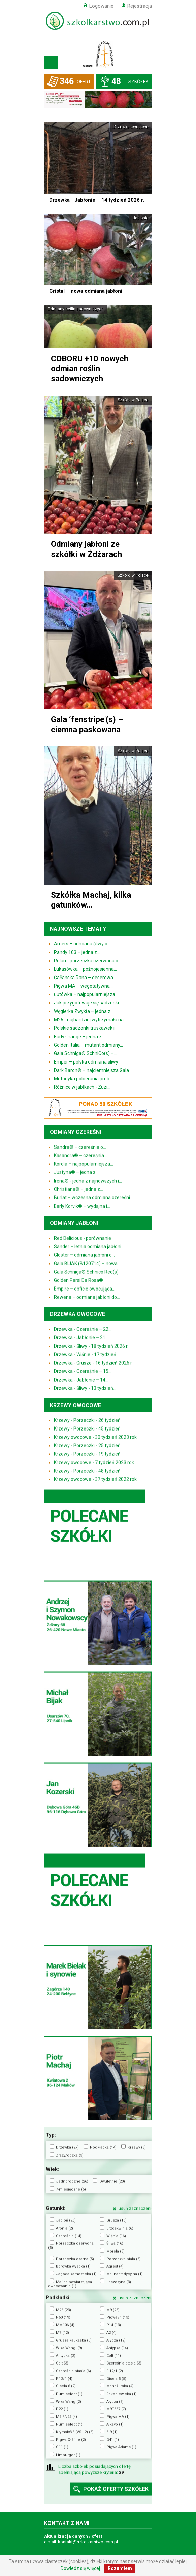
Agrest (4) (115, 2266)
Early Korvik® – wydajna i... (82, 1206)
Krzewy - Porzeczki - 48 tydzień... (89, 1470)
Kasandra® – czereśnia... (80, 1155)
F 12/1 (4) (64, 2378)
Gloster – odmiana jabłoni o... (84, 1254)
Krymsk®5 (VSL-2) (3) (75, 2432)
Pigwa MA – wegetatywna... (83, 986)
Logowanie (101, 6)
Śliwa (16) (114, 2243)
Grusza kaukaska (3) (74, 2340)
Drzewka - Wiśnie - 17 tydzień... (86, 1354)
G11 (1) (62, 2447)
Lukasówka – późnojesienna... (85, 969)
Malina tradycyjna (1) (124, 2274)
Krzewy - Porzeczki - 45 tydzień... (89, 1428)
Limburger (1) (68, 2455)
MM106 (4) (65, 2325)
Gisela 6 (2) (66, 2386)
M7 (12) (62, 2332)
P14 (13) (113, 2325)
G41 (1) (112, 2439)
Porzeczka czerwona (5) (71, 2245)
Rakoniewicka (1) (121, 2393)
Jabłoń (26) (66, 2220)
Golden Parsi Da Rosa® (78, 1280)
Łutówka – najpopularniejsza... (86, 994)
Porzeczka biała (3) (123, 2259)
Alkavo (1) (115, 2424)
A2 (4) (111, 2332)
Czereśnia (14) (68, 2236)
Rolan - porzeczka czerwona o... (87, 960)
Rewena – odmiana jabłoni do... (87, 1297)
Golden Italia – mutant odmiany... (88, 1045)
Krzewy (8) (137, 2147)
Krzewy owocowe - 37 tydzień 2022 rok (95, 1479)
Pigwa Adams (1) (121, 2447)
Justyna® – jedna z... (76, 1172)
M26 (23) (63, 2310)
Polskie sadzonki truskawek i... (86, 1028)
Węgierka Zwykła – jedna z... (83, 1011)
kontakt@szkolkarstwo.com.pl (88, 2541)
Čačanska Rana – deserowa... (85, 977)
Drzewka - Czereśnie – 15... (82, 1371)
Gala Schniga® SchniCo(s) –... (85, 1053)
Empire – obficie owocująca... (84, 1288)
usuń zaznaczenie (136, 2208)
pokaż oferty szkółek (116, 2489)
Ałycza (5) (115, 2401)
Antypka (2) (65, 2355)
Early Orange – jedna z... (79, 1036)
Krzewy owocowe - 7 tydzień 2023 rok (94, 1462)
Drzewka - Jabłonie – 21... (81, 1337)
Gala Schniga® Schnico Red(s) (86, 1271)
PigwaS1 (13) (117, 2317)
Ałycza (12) (116, 2340)
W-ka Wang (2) (68, 2401)
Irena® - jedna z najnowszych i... (88, 1180)
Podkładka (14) (103, 2147)
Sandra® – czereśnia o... (80, 1147)
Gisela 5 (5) (116, 2378)
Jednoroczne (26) (72, 2181)
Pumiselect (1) (69, 2393)
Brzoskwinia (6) (119, 2228)
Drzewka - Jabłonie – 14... (81, 1379)
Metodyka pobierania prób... (83, 1078)
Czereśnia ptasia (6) (73, 2371)
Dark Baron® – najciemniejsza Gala (91, 1070)
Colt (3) (62, 2363)
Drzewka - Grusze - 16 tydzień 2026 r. (93, 1362)
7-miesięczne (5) (71, 2189)
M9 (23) (113, 2310)
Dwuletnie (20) (112, 2181)
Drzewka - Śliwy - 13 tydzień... (85, 1388)
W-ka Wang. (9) (69, 2348)
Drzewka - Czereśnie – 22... (82, 1329)
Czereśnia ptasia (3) (123, 2363)
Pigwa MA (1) (118, 2416)
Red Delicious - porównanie (82, 1238)
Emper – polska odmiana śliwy (86, 1062)
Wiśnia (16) (116, 2236)
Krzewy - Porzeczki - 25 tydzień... (89, 1445)
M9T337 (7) (116, 2409)
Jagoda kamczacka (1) (76, 2274)
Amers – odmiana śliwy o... (82, 943)
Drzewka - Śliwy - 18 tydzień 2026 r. (91, 1346)
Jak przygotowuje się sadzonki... (88, 1003)
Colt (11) (113, 2355)
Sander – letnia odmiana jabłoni (87, 1246)
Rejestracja (139, 6)
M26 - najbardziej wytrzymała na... (90, 1019)
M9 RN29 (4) (66, 2416)
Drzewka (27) (67, 2147)
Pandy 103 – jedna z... (77, 952)
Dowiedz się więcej (80, 2568)
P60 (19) (63, 2317)
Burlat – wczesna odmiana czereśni (92, 1197)
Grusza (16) (116, 2220)
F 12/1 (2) (114, 2371)
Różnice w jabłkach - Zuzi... (82, 1087)
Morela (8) (115, 2251)
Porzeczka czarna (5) (75, 2259)
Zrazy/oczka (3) (70, 2155)
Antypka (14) (117, 2348)
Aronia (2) (64, 2228)
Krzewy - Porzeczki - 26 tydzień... (89, 1420)
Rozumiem (120, 2568)
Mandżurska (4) (120, 2386)
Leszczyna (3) (118, 2282)
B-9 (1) (112, 2432)
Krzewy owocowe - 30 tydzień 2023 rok (95, 1437)
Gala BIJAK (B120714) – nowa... (87, 1263)
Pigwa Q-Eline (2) (71, 2439)
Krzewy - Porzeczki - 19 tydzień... (89, 1453)
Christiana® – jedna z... (78, 1189)
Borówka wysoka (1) (73, 2266)
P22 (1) (62, 2409)
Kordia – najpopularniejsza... (83, 1163)
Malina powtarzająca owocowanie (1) (70, 2284)
